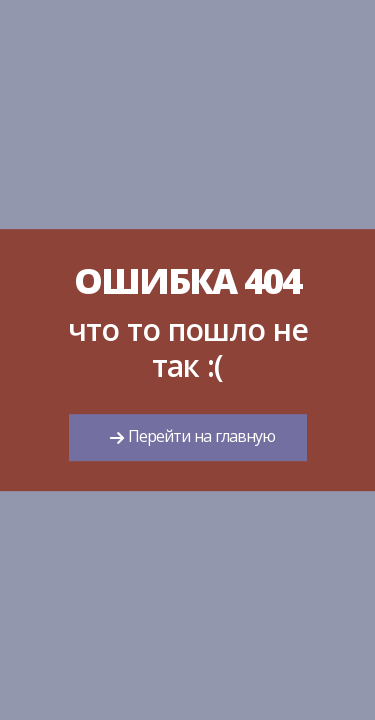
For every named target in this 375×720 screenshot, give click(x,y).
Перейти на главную (199, 437)
